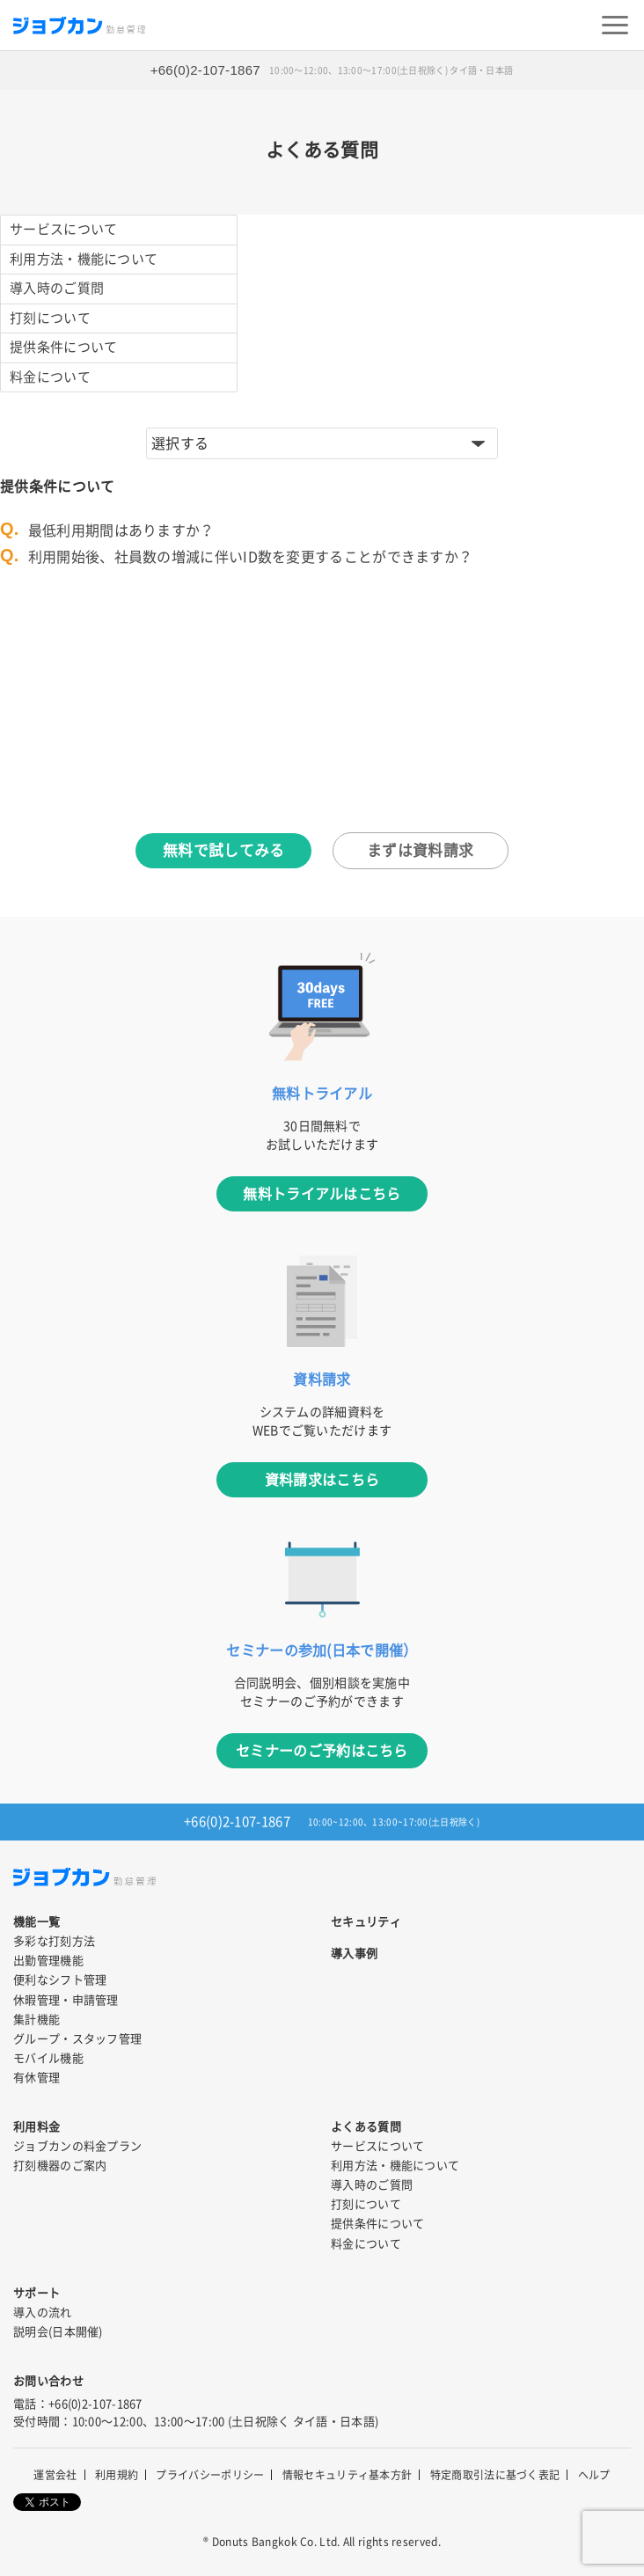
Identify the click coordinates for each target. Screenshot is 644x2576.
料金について (50, 377)
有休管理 (36, 2077)
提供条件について (63, 347)
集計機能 (36, 2019)
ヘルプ (594, 2475)
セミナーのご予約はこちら (322, 1751)
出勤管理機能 (48, 1960)
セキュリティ (366, 1922)
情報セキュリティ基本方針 (347, 2475)
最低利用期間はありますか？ (121, 530)
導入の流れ (42, 2312)
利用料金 (36, 2127)
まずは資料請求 (420, 850)
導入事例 (354, 1953)
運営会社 (55, 2475)
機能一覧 (36, 1922)
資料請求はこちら (322, 1480)
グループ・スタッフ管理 (77, 2039)
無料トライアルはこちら (321, 1194)
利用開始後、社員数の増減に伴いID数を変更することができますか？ (250, 557)
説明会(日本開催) (58, 2332)
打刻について (50, 318)
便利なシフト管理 (59, 1980)
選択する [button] (180, 443)
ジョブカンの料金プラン (77, 2146)
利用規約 (116, 2475)
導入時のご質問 (57, 288)
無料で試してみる (223, 850)
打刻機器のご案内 (59, 2165)
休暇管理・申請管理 (66, 2000)
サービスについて (63, 229)
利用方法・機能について (83, 259)
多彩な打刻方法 (54, 1941)
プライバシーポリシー (210, 2475)
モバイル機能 (48, 2058)
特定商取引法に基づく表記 (495, 2475)
